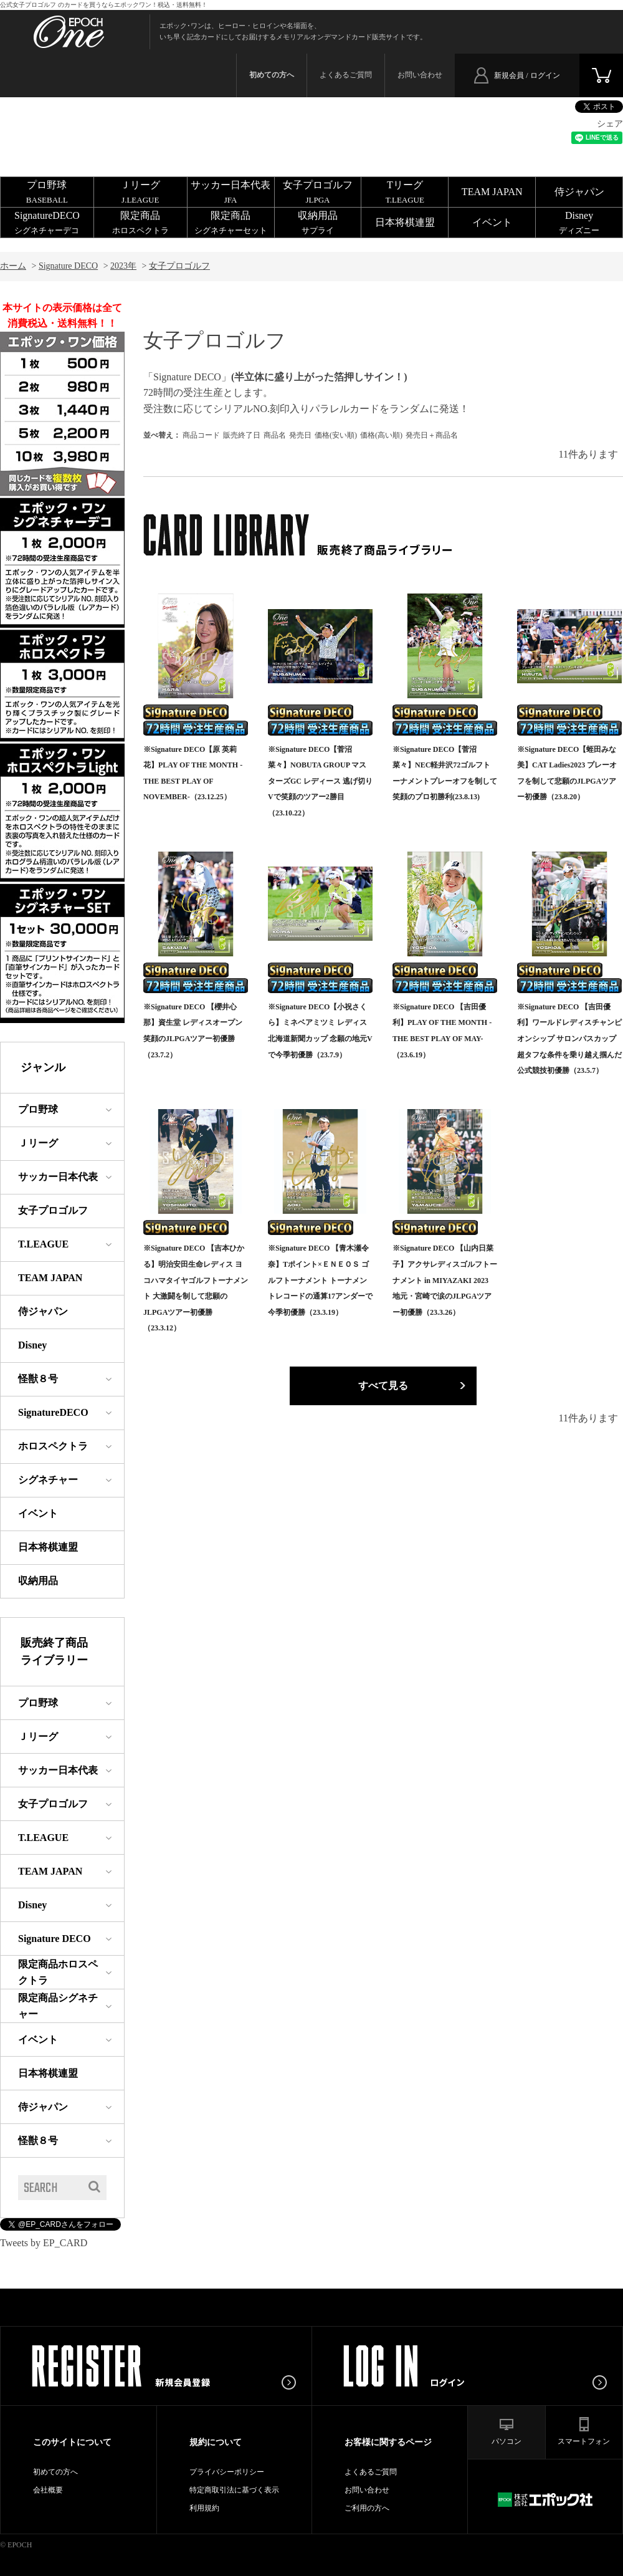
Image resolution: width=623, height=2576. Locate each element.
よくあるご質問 (346, 74)
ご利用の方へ (367, 2508)
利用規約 (204, 2508)
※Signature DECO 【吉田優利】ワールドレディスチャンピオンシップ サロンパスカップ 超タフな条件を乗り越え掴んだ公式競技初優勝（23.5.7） (569, 1038)
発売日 (300, 435)
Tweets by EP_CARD (43, 2242)
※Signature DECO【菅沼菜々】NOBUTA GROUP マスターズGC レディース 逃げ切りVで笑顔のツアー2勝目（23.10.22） (320, 781)
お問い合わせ (419, 74)
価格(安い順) (336, 435)
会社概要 (48, 2490)
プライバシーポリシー (226, 2472)
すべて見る (383, 1385)
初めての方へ (55, 2472)
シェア (610, 123)
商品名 (275, 435)
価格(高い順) (381, 435)
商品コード (201, 435)
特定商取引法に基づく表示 (234, 2490)
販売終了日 (241, 435)
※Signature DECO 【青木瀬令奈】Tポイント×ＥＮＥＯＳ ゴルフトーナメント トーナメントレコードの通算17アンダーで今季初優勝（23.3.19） (320, 1280)
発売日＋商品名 (432, 435)
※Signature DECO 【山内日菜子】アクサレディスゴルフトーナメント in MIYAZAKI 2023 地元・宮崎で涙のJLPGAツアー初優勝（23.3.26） (444, 1280)
